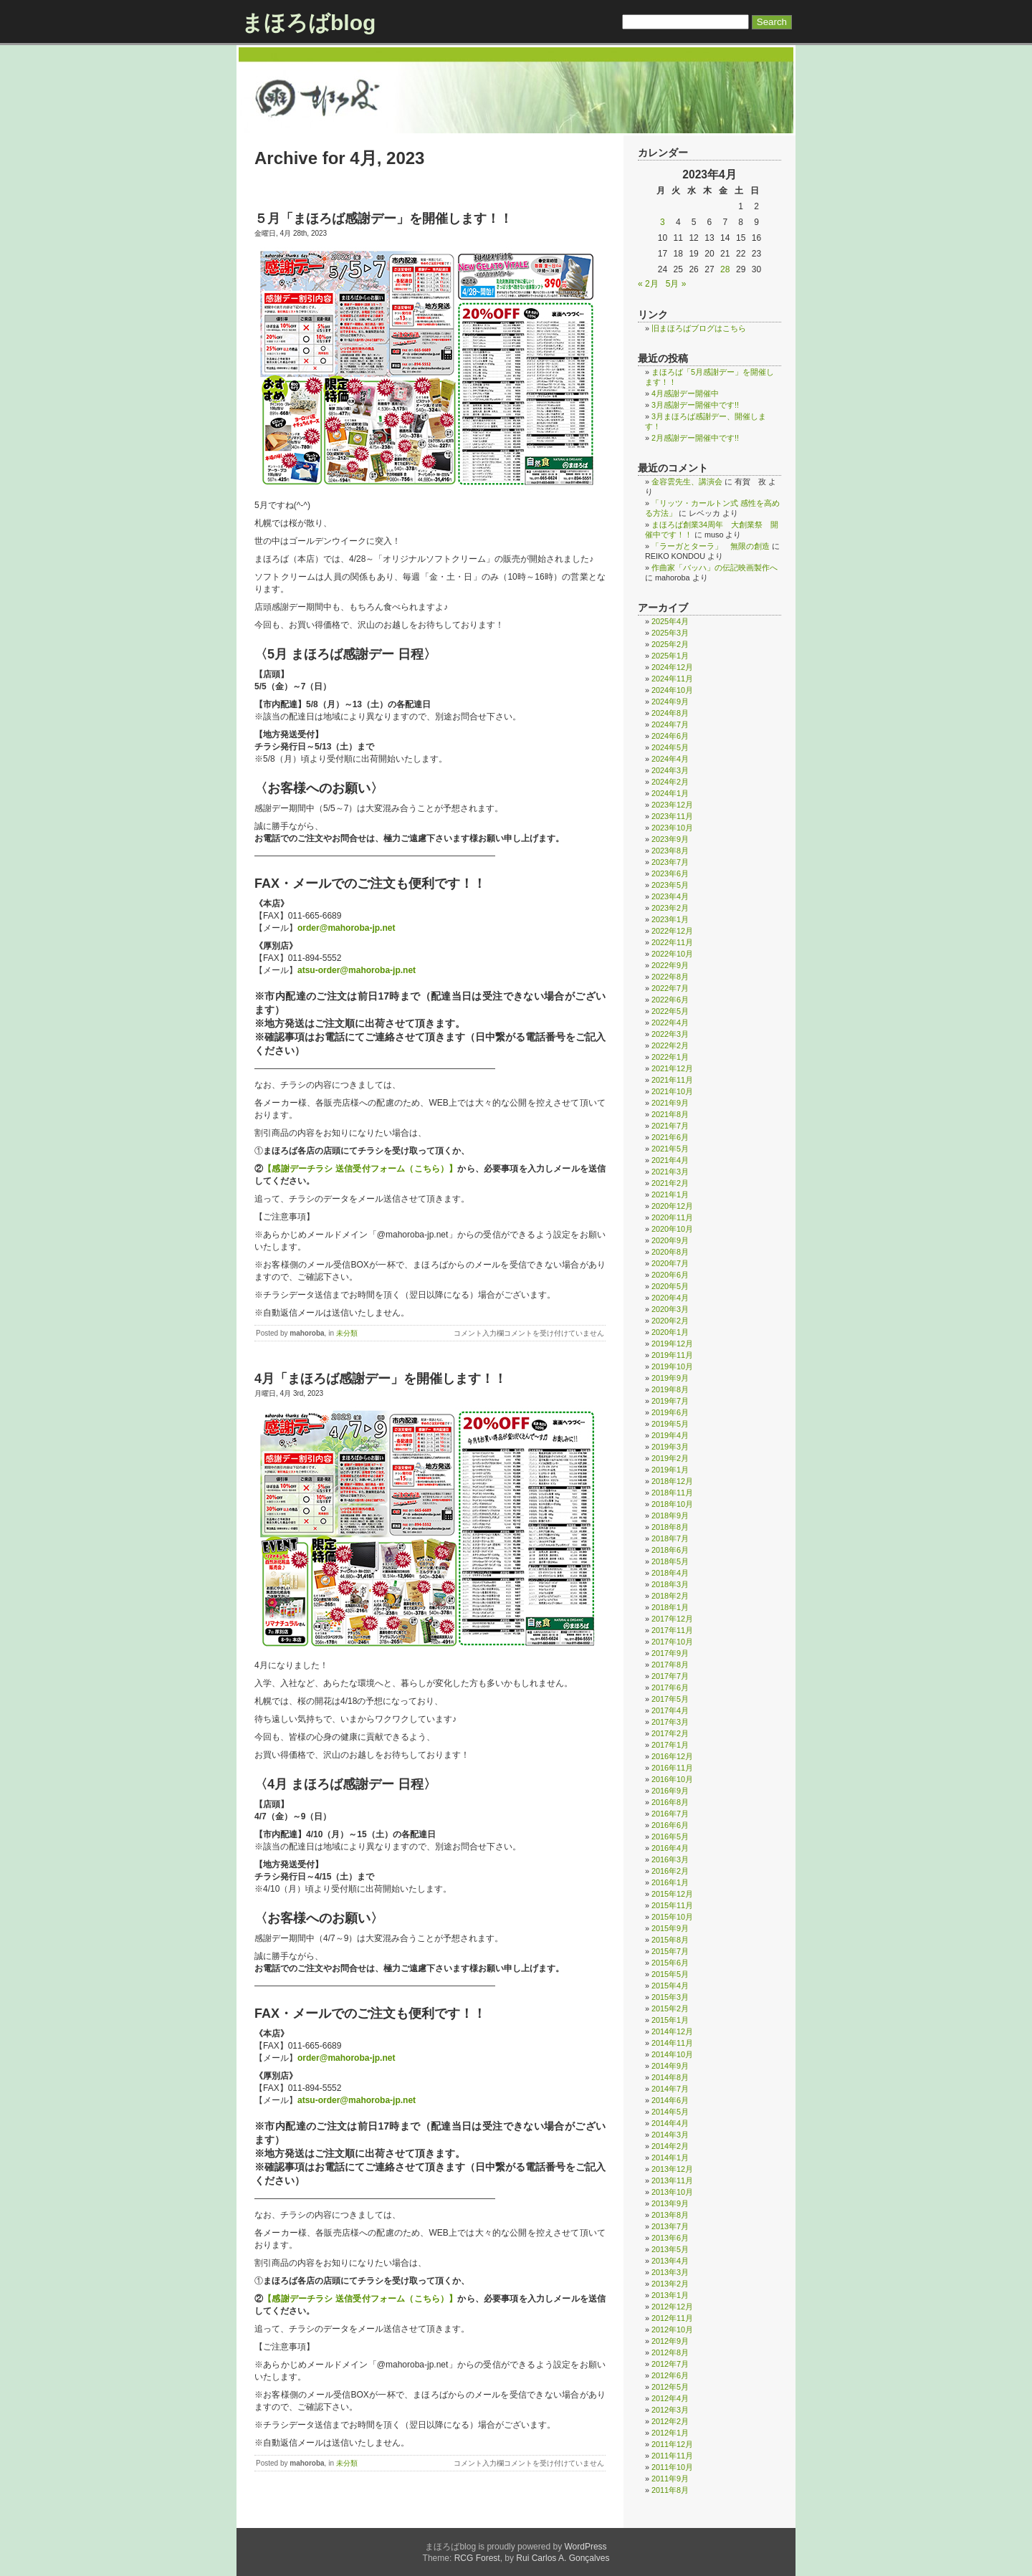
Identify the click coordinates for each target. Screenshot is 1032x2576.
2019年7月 (670, 1401)
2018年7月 (670, 1538)
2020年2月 (670, 1320)
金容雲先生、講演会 (686, 481)
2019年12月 (672, 1343)
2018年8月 (670, 1527)
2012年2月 (670, 2421)
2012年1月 (670, 2432)
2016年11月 (672, 1767)
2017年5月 (670, 1699)
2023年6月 (670, 873)
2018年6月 (670, 1550)
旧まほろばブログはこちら (698, 328)
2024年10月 (672, 690)
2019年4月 (670, 1435)
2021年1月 (670, 1194)
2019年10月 (672, 1366)
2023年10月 (672, 827)
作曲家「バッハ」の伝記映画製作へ (714, 567)
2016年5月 (670, 1836)
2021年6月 (670, 1137)
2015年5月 (670, 1974)
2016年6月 (670, 1825)
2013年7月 (670, 2226)
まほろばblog (309, 22)
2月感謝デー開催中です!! (695, 438)
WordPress (585, 2547)
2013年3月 (670, 2272)
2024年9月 (670, 701)
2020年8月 (670, 1252)
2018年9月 (670, 1515)
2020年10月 (672, 1229)
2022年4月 (670, 1022)
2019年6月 (670, 1412)
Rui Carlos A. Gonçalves (562, 2558)
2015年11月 (672, 1905)
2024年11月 (672, 678)
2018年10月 (672, 1504)
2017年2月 (670, 1733)
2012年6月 (670, 2375)
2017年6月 (670, 1687)
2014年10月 (672, 2054)
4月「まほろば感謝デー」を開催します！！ (380, 1378)
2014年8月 (670, 2077)
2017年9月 (670, 1653)
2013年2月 (670, 2283)
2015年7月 (670, 1951)
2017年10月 (672, 1641)
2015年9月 (670, 1928)
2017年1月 (670, 1745)
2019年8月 (670, 1389)
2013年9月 (670, 2203)
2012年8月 (670, 2352)
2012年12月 (672, 2306)
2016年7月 (670, 1813)
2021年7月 (670, 1125)
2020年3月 (670, 1309)
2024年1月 (670, 793)
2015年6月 (670, 1962)
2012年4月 (670, 2398)
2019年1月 (670, 1469)
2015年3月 (670, 1997)
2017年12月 (672, 1618)
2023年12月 (672, 804)
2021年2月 (670, 1183)
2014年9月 (670, 2066)
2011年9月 (670, 2478)
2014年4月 (670, 2123)
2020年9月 (670, 1240)
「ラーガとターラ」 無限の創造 (710, 546)
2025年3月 (670, 632)
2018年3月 (670, 1584)
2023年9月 (670, 839)
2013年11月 (672, 2180)
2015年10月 (672, 1916)
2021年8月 (670, 1114)
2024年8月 (670, 713)
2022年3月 (670, 1034)
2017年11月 (672, 1630)
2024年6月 (670, 736)
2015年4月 (670, 1985)
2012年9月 (670, 2341)
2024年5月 (670, 747)
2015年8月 (670, 1939)
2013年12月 (672, 2169)
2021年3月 (670, 1171)
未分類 (347, 1333)
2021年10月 (672, 1091)
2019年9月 (670, 1378)
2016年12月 (672, 1756)
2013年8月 (670, 2215)
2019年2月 (670, 1458)
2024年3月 (670, 770)
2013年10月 (672, 2192)
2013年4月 (670, 2260)
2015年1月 (670, 2020)
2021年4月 (670, 1160)
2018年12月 (672, 1481)
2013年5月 (670, 2249)
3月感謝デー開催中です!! (695, 405)
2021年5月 (670, 1148)
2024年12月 (672, 667)
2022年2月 (670, 1045)
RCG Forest (477, 2558)
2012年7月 (670, 2364)
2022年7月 (670, 988)
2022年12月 (672, 931)
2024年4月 (670, 759)
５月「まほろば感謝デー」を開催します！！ (383, 218)
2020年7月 (670, 1263)
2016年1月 (670, 1882)
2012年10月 (672, 2329)
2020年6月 (670, 1274)
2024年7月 (670, 724)
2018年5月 (670, 1561)
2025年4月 (670, 621)
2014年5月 (670, 2111)
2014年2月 (670, 2146)
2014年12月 (672, 2031)
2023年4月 (670, 896)
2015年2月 (670, 2008)
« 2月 (648, 284)
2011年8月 (670, 2490)
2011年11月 (672, 2455)
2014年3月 (670, 2134)
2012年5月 (670, 2387)
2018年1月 (670, 1607)
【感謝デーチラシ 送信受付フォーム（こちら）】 (360, 1169)
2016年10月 (672, 1779)
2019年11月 (672, 1355)
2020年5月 (670, 1286)
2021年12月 (672, 1068)
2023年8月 (670, 850)
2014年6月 (670, 2100)
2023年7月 (670, 862)
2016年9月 (670, 1790)
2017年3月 (670, 1722)
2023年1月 (670, 919)
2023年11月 (672, 816)
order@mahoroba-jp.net (346, 928)
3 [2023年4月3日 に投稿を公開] (662, 222)
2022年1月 (670, 1057)
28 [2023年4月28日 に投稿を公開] (725, 269)
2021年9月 (670, 1102)
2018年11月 (672, 1492)
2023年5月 (670, 885)
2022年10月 (672, 953)
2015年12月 (672, 1894)
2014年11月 (672, 2043)
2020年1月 (670, 1332)
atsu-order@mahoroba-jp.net (356, 970)
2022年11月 (672, 942)
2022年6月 (670, 999)
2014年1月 (670, 2157)
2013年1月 (670, 2295)
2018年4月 (670, 1573)
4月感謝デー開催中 (685, 393)
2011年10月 (672, 2467)
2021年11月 (672, 1080)
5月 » (676, 284)
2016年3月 (670, 1859)
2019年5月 (670, 1423)
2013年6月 (670, 2237)
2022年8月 (670, 976)
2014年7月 (670, 2088)
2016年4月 (670, 1848)
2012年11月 (672, 2318)
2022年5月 (670, 1011)
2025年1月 (670, 655)
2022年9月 (670, 965)
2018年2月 (670, 1595)
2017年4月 (670, 1710)
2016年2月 (670, 1871)
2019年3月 (670, 1446)
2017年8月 (670, 1664)
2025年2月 (670, 644)
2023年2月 (670, 908)
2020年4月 (670, 1297)
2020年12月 (672, 1206)
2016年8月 (670, 1802)
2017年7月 (670, 1676)
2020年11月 (672, 1217)
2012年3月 (670, 2409)
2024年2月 (670, 781)
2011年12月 (672, 2444)
